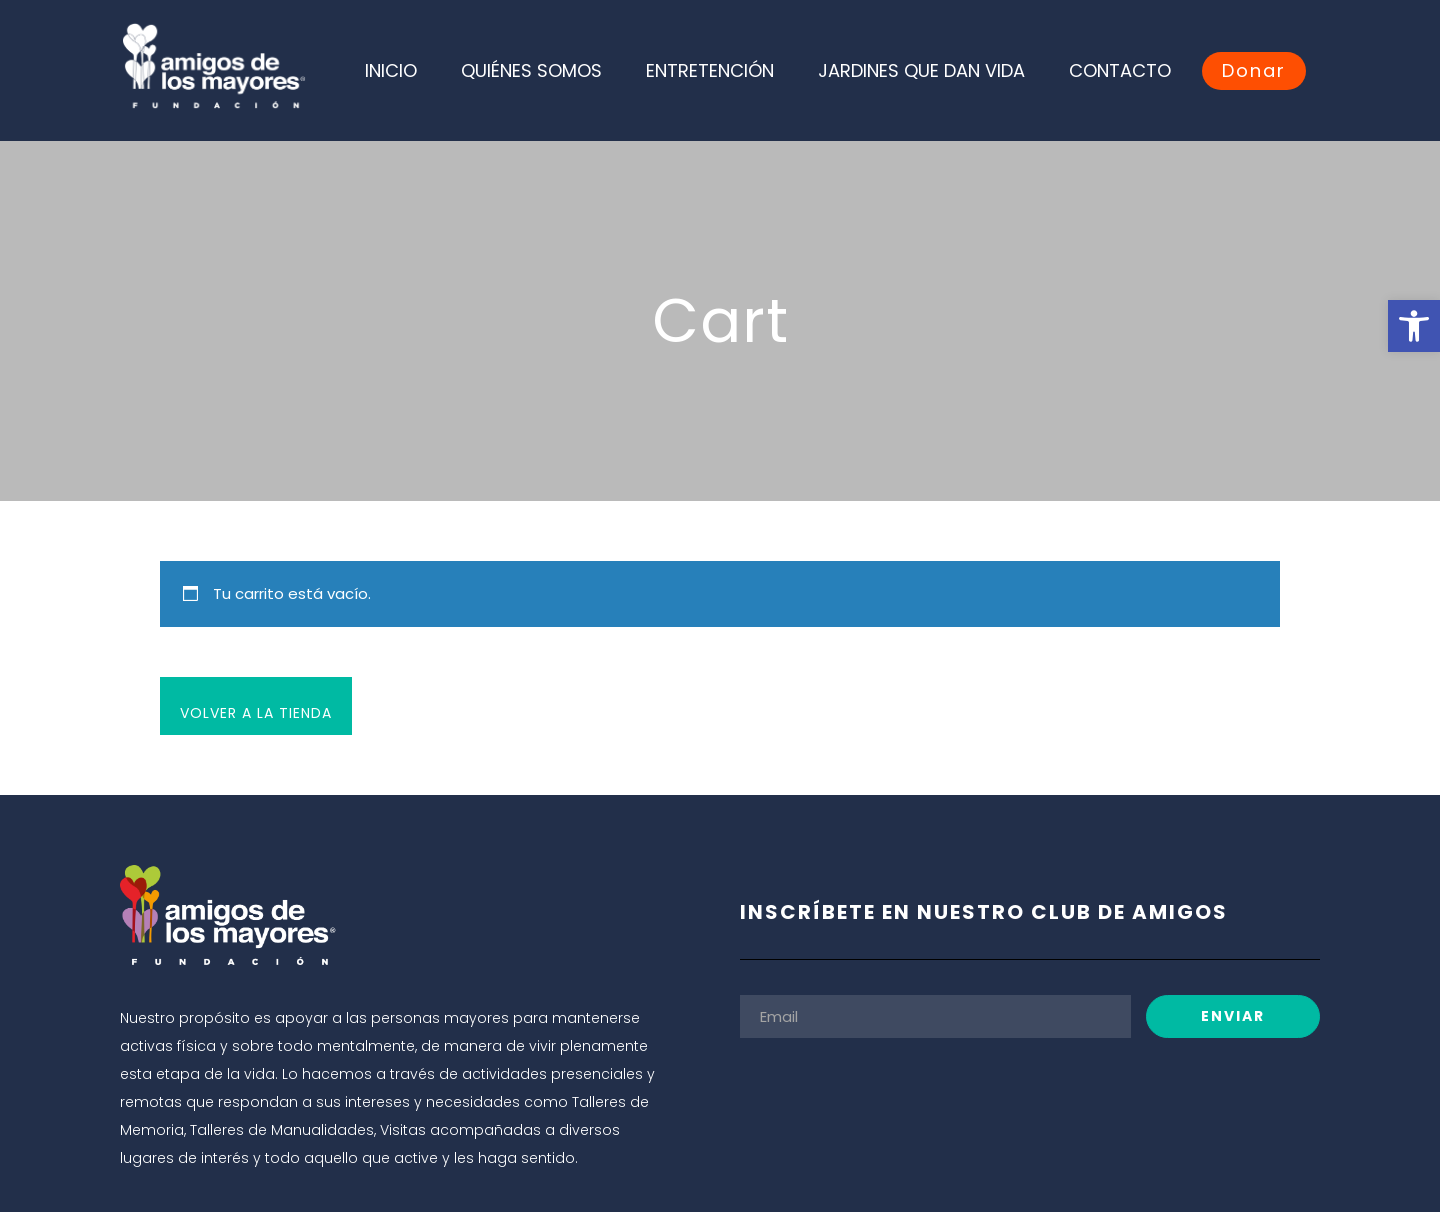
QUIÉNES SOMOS (531, 70)
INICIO (391, 70)
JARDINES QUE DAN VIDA (921, 70)
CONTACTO (1120, 70)
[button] (1414, 326)
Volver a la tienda (256, 713)
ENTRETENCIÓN (710, 70)
